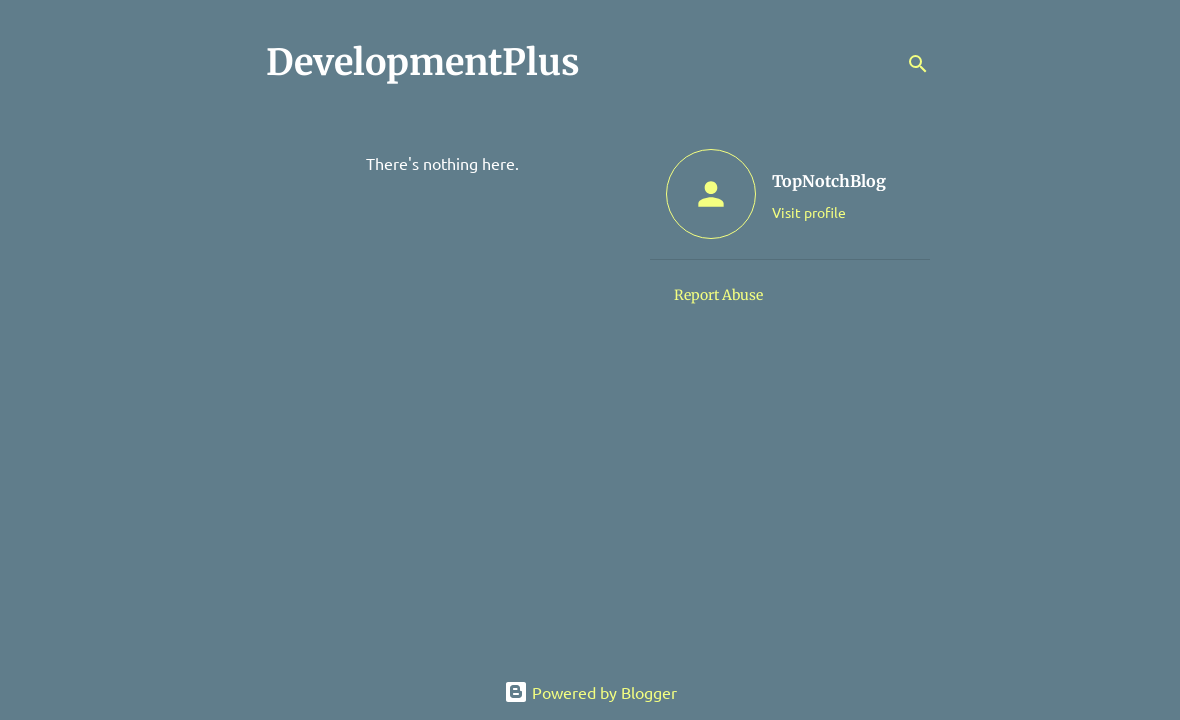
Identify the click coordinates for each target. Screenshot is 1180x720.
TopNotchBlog (829, 181)
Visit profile (809, 212)
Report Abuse (718, 295)
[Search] (918, 64)
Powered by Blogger (590, 692)
